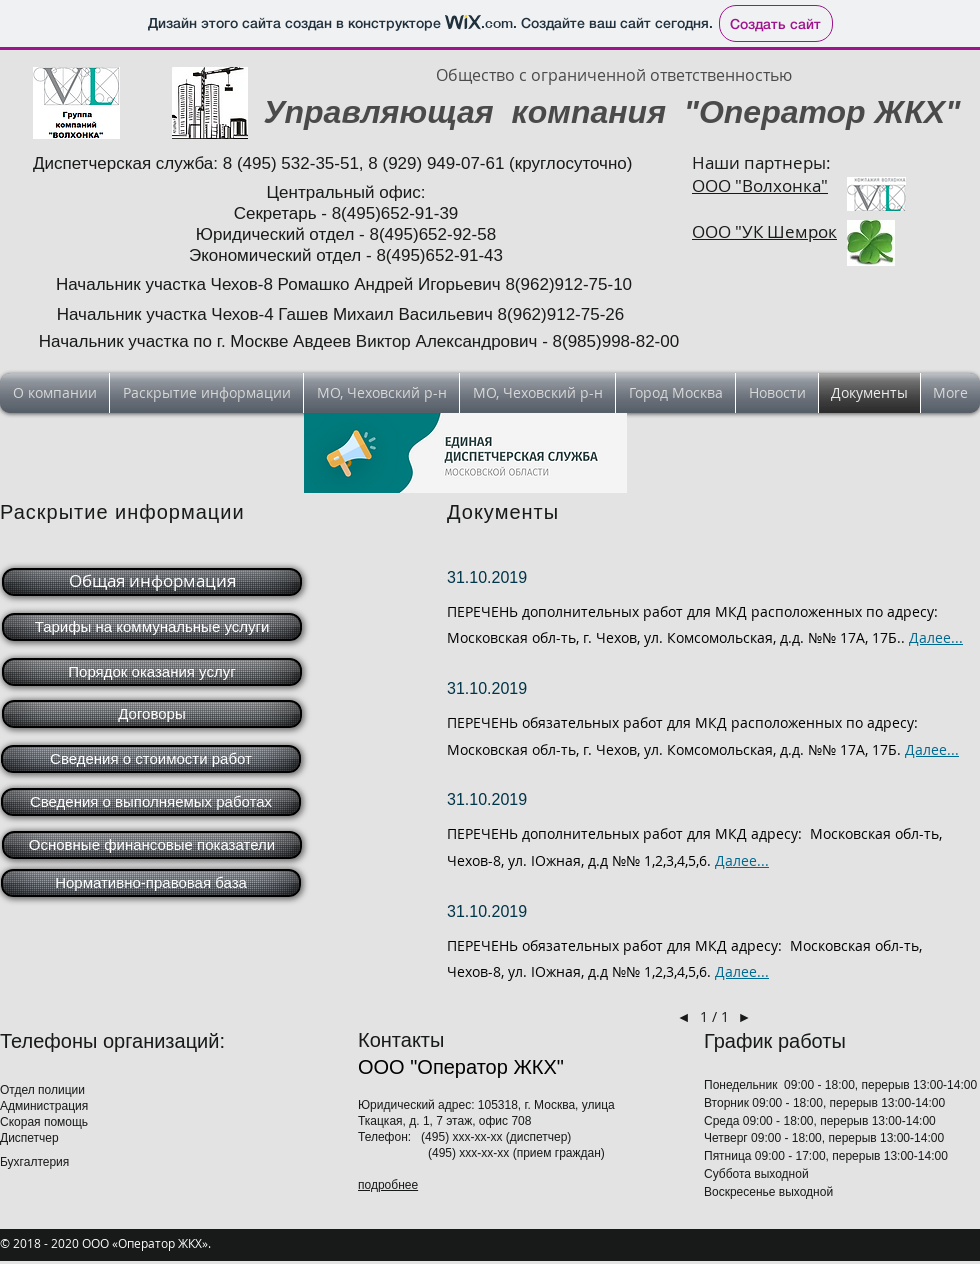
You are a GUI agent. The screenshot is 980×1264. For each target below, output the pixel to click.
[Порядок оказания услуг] (152, 672)
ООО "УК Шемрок (764, 231)
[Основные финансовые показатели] (152, 845)
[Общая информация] (152, 582)
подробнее (388, 1185)
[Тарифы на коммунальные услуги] (152, 627)
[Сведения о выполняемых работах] (151, 802)
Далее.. (740, 971)
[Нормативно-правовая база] (151, 883)
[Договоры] (152, 714)
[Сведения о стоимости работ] (151, 759)
